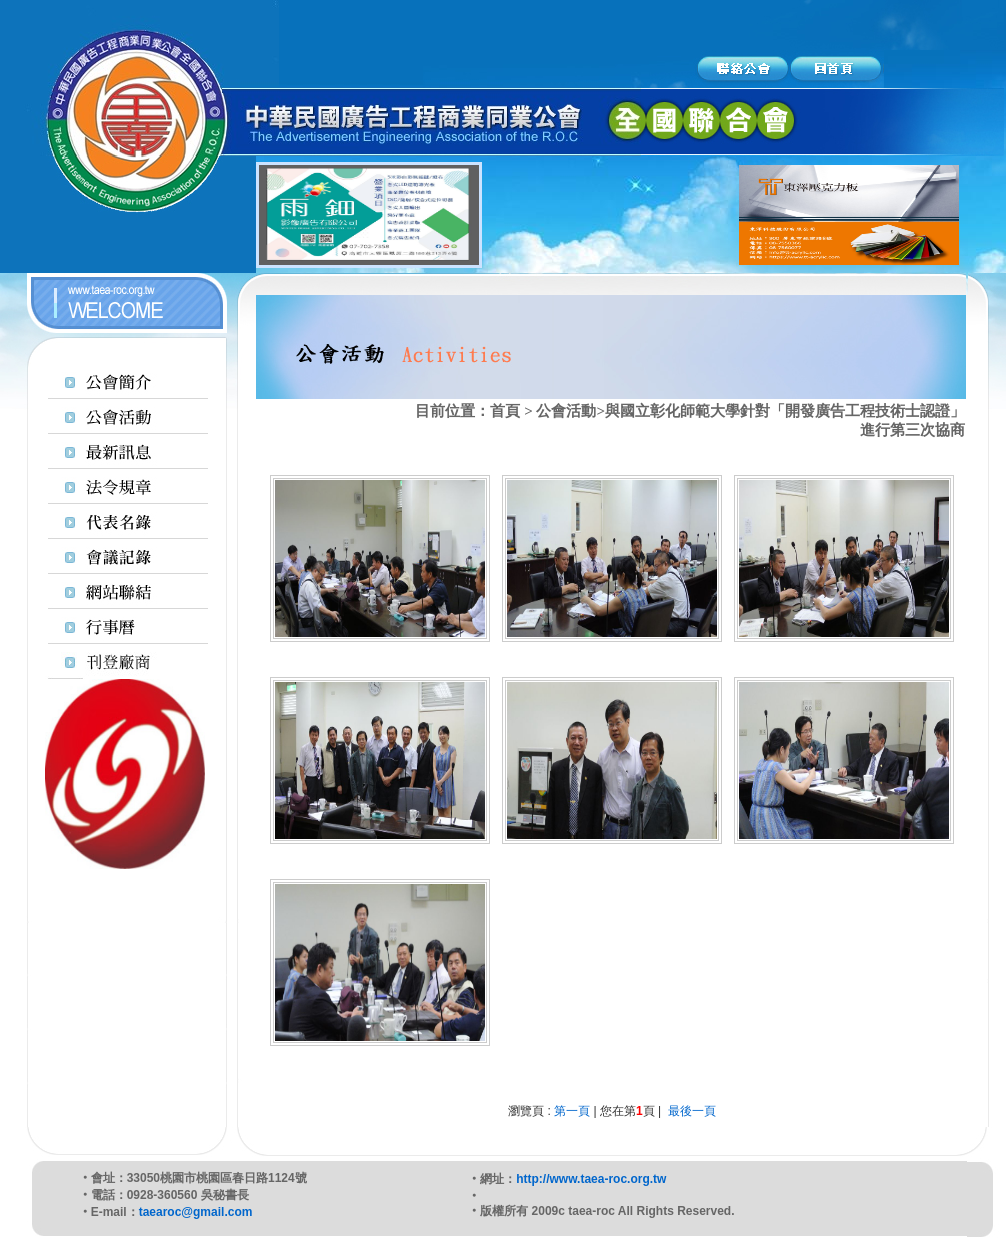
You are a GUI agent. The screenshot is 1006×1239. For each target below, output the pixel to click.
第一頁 (572, 1111)
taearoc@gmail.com (196, 1212)
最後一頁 (692, 1111)
